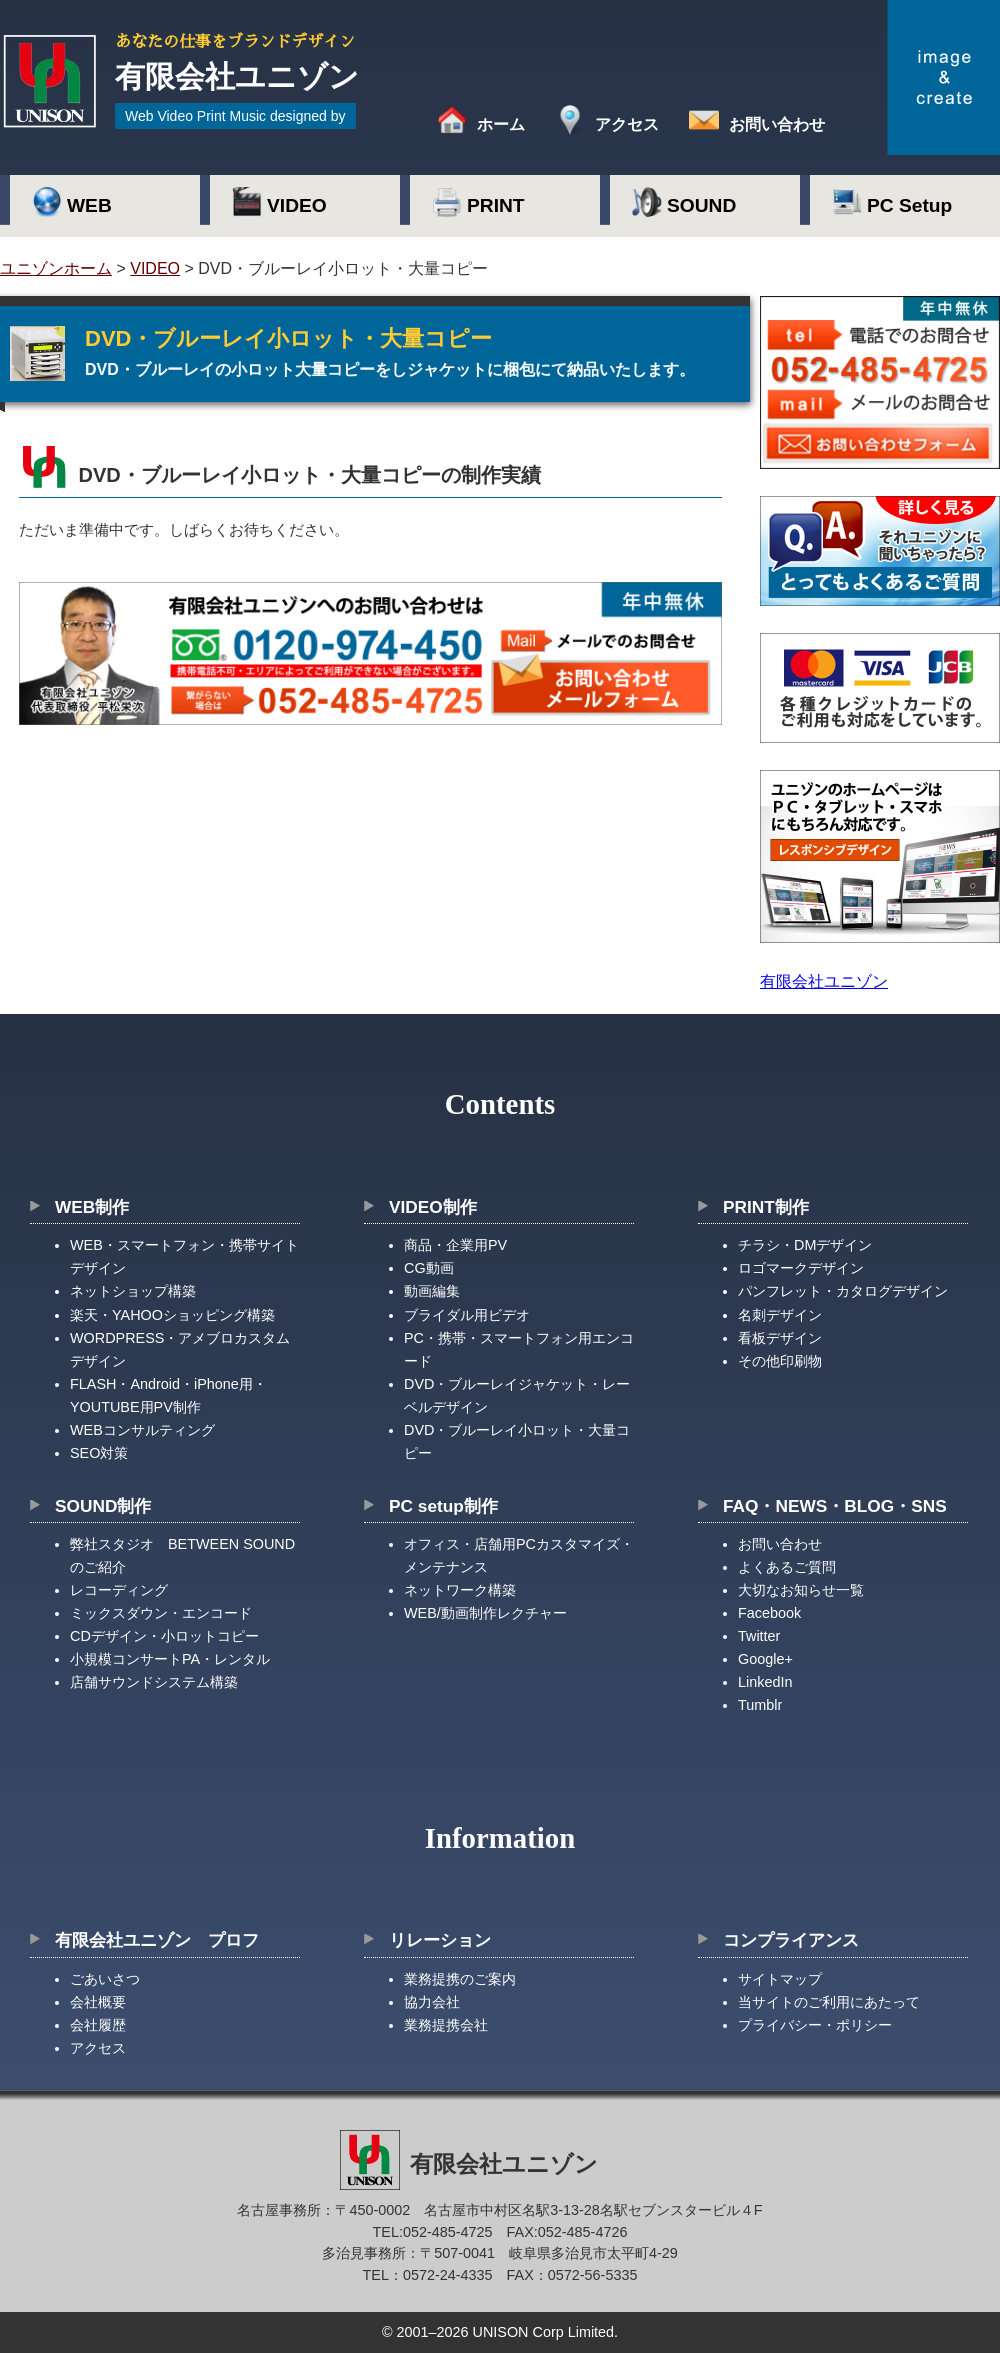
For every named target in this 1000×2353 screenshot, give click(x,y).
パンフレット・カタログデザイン (843, 1291)
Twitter (759, 1636)
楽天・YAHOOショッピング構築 (172, 1315)
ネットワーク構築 (460, 1590)
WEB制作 (92, 1207)
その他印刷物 (780, 1361)
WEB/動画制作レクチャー (485, 1613)
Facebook (769, 1613)
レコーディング (119, 1590)
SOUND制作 (103, 1506)
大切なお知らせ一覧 (801, 1590)
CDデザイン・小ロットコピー (164, 1636)
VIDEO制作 (433, 1207)
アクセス (627, 124)
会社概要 (98, 2002)
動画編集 (432, 1291)
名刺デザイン (780, 1315)
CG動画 (429, 1268)
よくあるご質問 (787, 1567)
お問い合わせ (777, 124)
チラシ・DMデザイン (805, 1245)
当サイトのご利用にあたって (829, 2002)
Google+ (765, 1659)
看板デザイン (780, 1338)
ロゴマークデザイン (801, 1268)
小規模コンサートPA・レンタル (170, 1659)
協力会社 (432, 2002)
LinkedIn (765, 1682)
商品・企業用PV (455, 1245)
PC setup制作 (443, 1506)
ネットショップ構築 (133, 1291)
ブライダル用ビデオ (467, 1315)
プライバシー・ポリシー (815, 2025)
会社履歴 (98, 2025)
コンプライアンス (791, 1940)
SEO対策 (99, 1453)
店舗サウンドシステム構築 (154, 1682)
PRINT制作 (766, 1207)
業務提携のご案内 (460, 1979)
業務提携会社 (446, 2025)
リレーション (440, 1940)
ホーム (501, 124)
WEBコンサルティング (142, 1430)
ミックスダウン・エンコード (161, 1613)
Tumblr (760, 1705)
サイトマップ (780, 1979)
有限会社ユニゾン (824, 981)
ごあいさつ (105, 1979)
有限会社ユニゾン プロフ (157, 1940)
